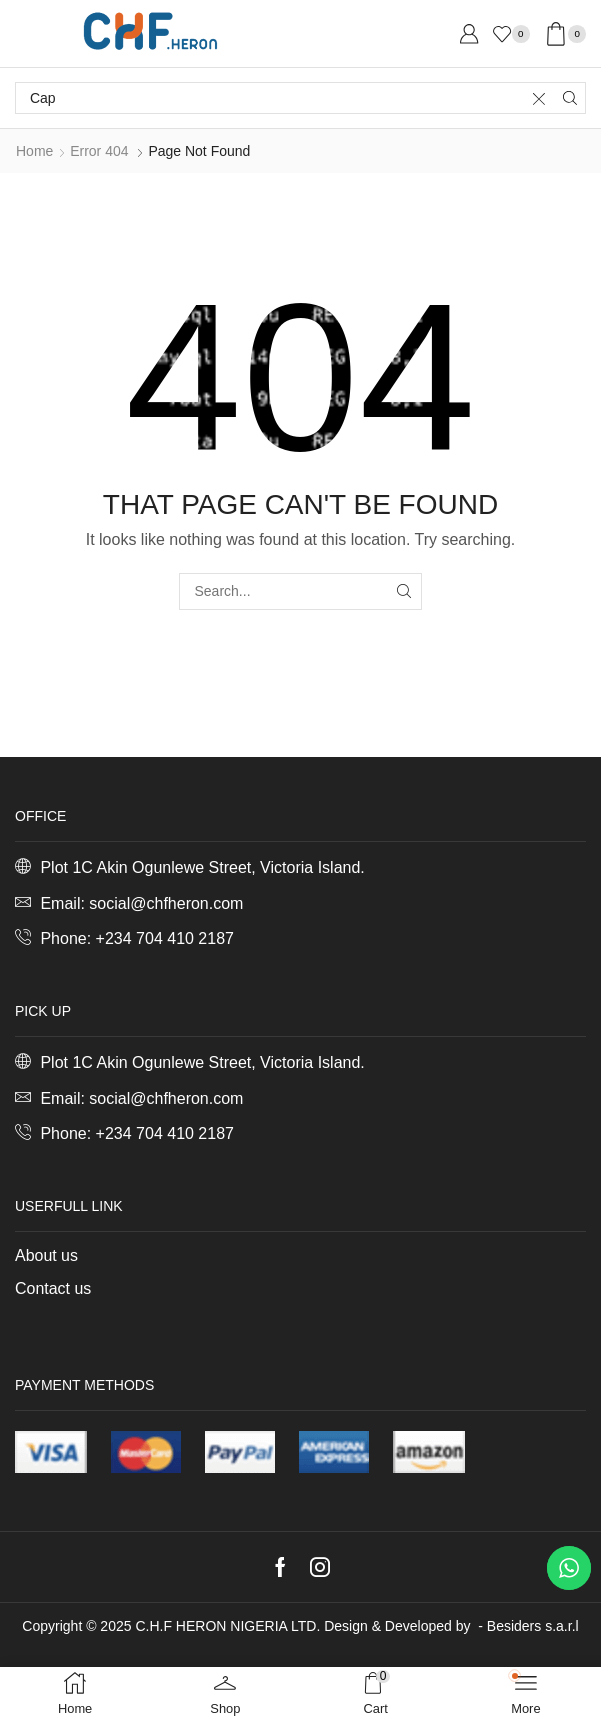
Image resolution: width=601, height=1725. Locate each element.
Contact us (53, 1288)
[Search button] (570, 98)
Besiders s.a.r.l (533, 1626)
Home (34, 151)
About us (46, 1255)
